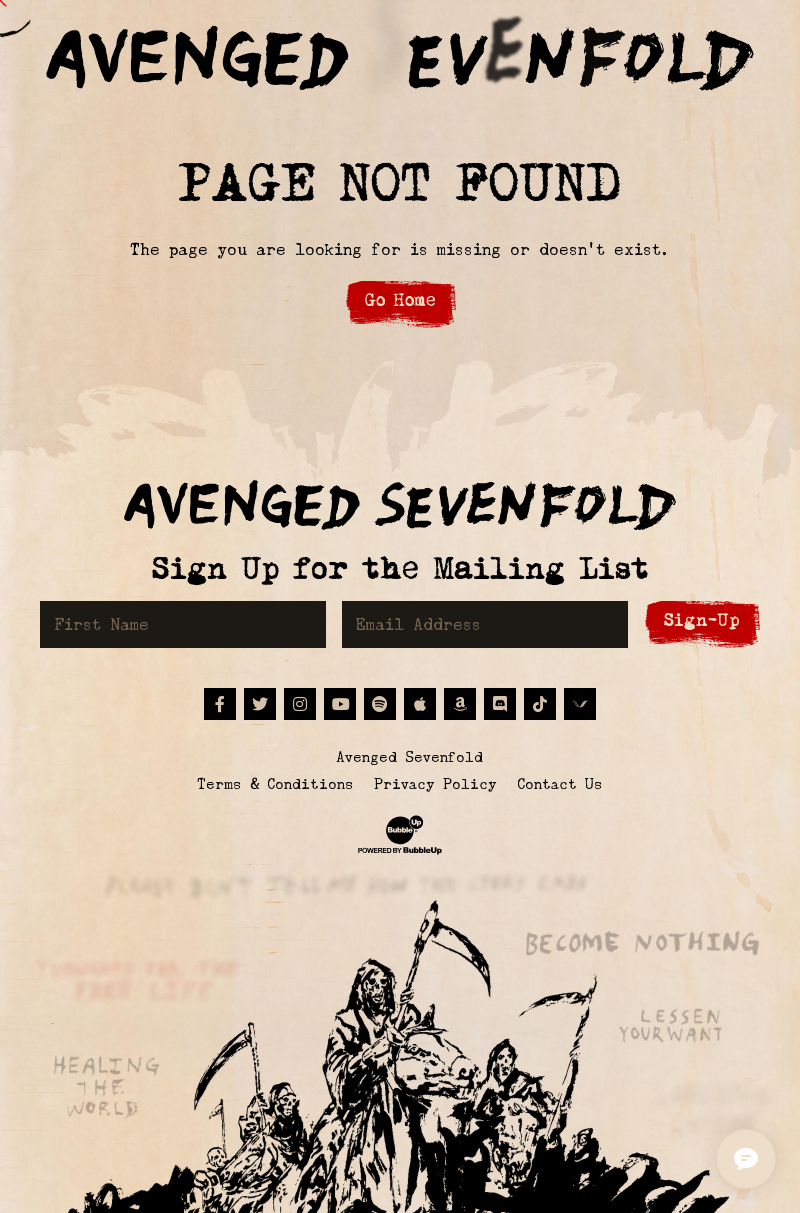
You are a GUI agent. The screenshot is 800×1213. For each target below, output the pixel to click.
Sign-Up (702, 620)
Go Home (400, 300)
